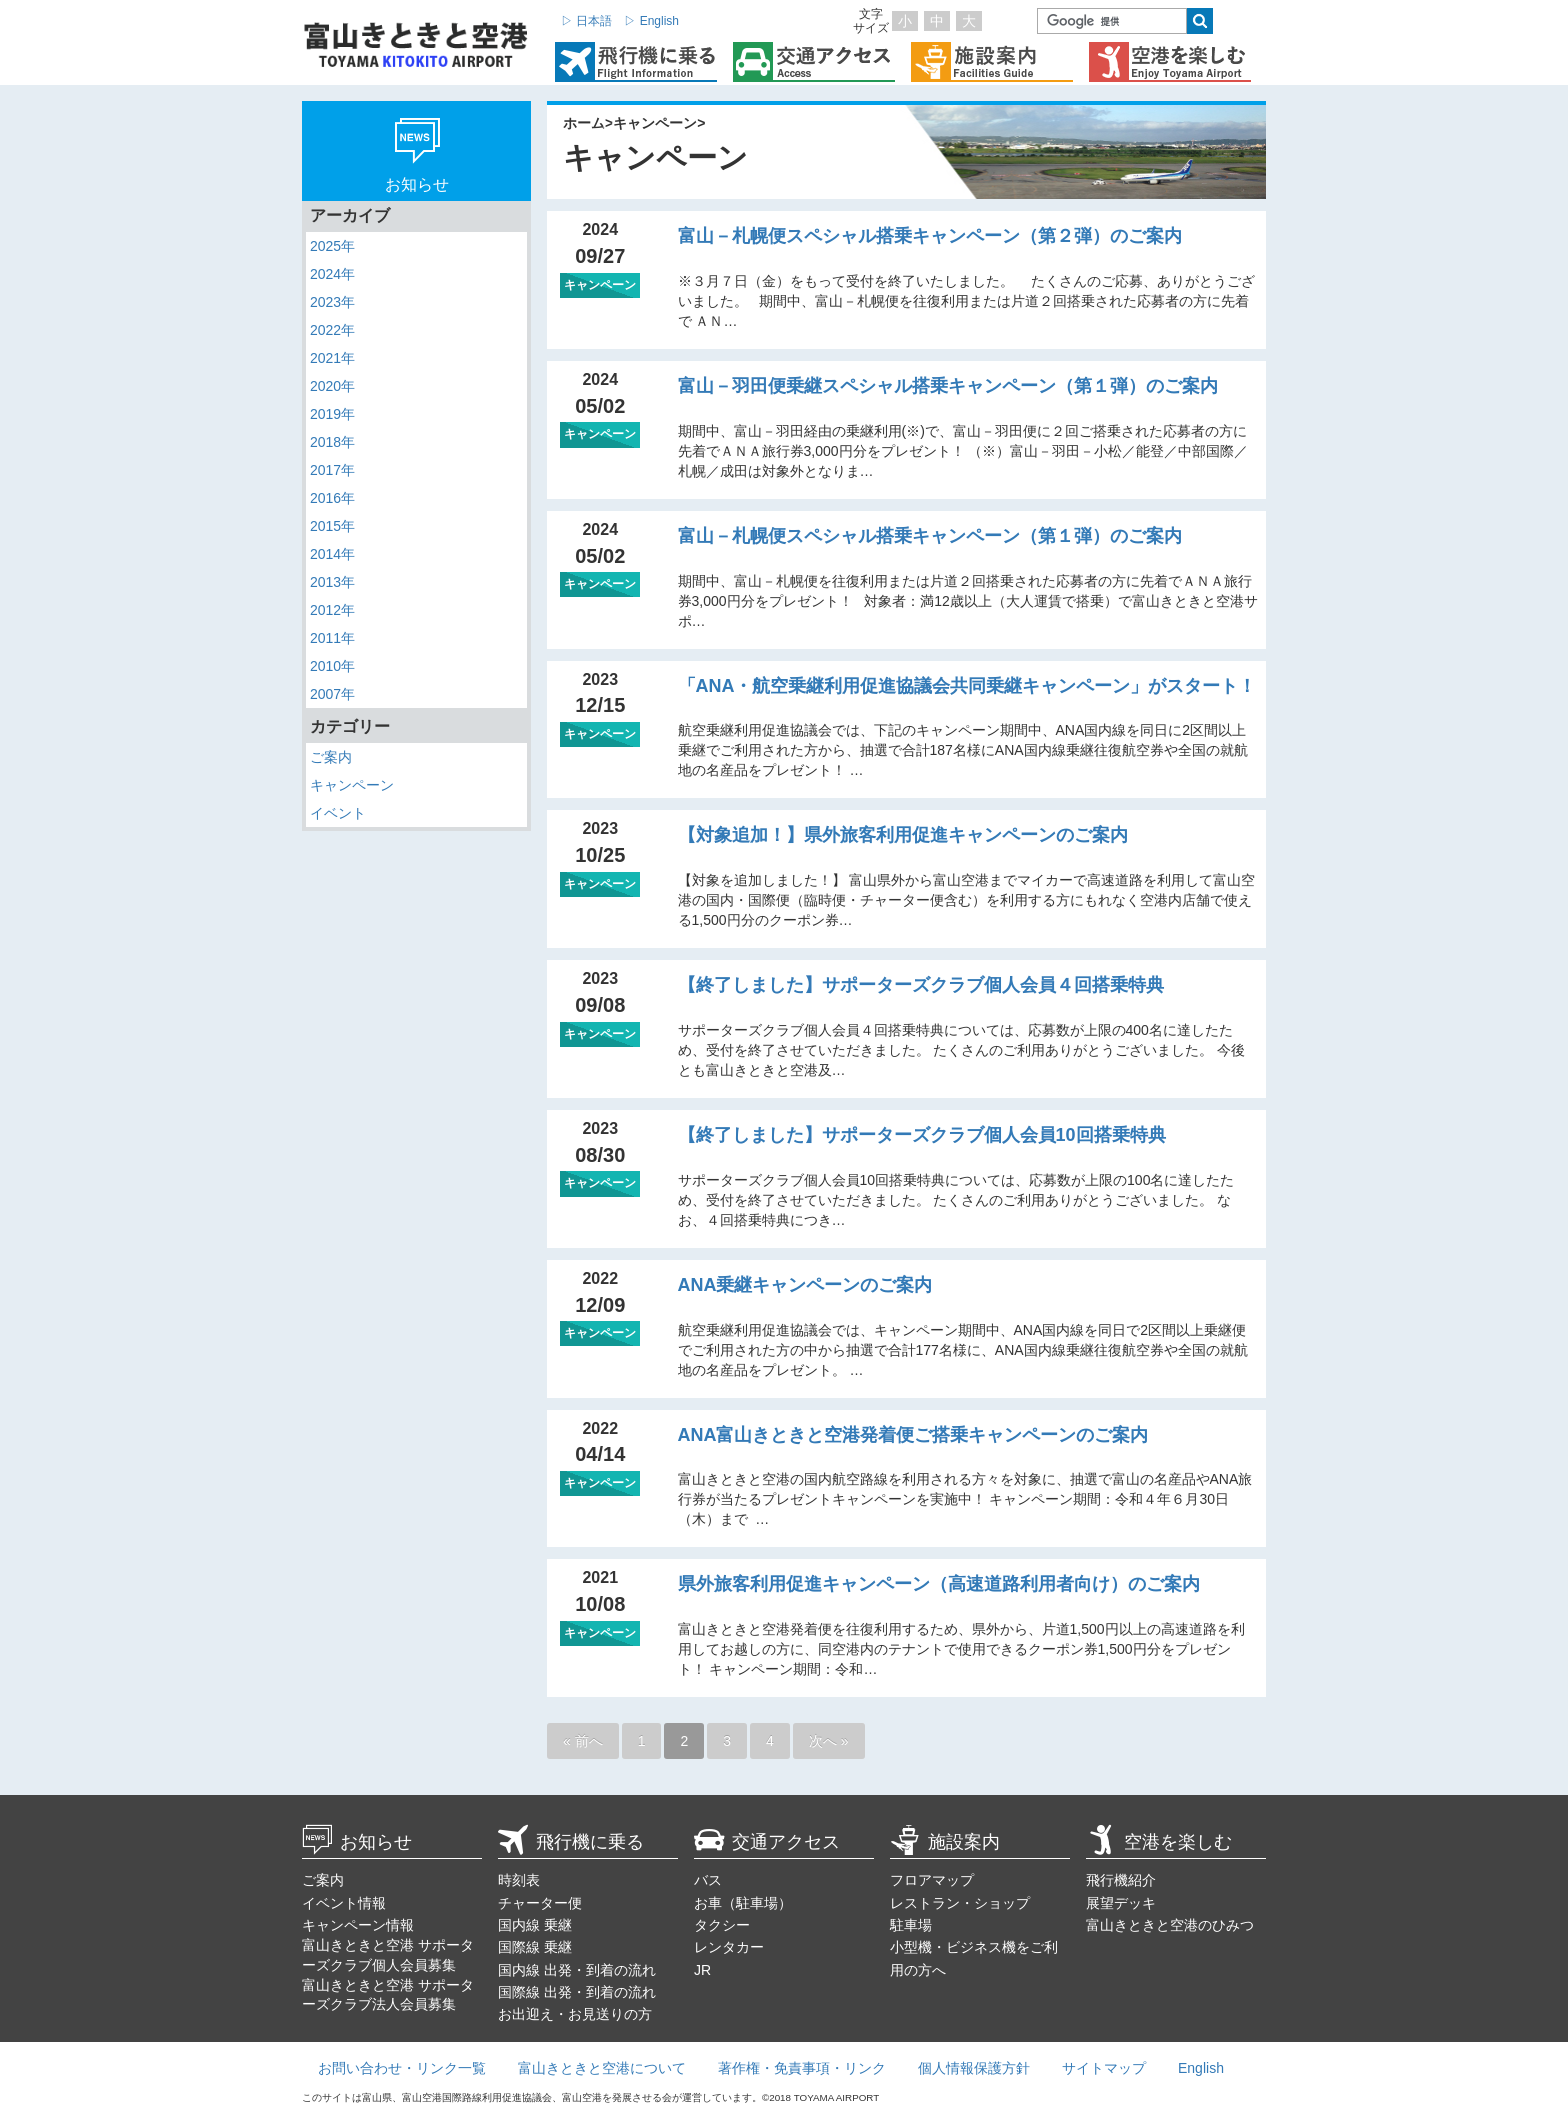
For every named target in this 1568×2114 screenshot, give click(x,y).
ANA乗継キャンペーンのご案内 (805, 1285)
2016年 (332, 498)
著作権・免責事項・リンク (802, 2068)
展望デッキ (1121, 1903)
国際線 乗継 (535, 1947)
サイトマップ (1104, 2068)
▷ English (651, 21)
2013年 (332, 582)
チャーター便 (540, 1903)
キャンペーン (352, 785)
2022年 (332, 330)
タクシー (722, 1925)
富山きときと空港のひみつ (1170, 1925)
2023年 (332, 302)
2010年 (332, 666)
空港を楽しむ (1159, 1842)
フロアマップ (932, 1880)
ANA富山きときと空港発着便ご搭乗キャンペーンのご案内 (913, 1435)
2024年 (332, 274)
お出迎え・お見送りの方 (575, 2014)
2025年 (332, 246)
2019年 (332, 414)
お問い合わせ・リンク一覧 (402, 2068)
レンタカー (729, 1947)
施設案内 (945, 1842)
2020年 (332, 386)
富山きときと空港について (602, 2068)
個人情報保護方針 (974, 2068)
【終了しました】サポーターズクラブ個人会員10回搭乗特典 (922, 1135)
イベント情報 (344, 1903)
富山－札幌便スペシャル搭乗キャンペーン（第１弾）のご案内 (930, 536)
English (1201, 2068)
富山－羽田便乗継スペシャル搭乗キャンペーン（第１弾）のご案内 (948, 386)
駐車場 (911, 1925)
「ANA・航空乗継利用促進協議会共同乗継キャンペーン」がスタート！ (967, 686)
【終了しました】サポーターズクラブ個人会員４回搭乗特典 (921, 985)
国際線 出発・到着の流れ (577, 1992)
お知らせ (357, 1842)
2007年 (332, 694)
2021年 (332, 358)
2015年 (332, 526)
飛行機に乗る (571, 1842)
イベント (338, 813)
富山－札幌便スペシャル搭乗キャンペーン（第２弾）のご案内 (930, 236)
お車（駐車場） (743, 1903)
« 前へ (583, 1741)
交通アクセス (767, 1842)
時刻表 (519, 1880)
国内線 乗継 (535, 1925)
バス (708, 1880)
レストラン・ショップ (960, 1903)
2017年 (332, 470)
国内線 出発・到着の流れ (577, 1970)
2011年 (332, 638)
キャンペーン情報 (358, 1925)
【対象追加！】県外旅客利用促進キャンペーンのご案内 (903, 835)
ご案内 (331, 757)
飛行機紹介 (1121, 1880)
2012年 (332, 610)
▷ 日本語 (586, 21)
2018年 (332, 442)
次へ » (829, 1741)
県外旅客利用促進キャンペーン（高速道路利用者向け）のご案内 (939, 1584)
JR (702, 1970)
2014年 (332, 554)
